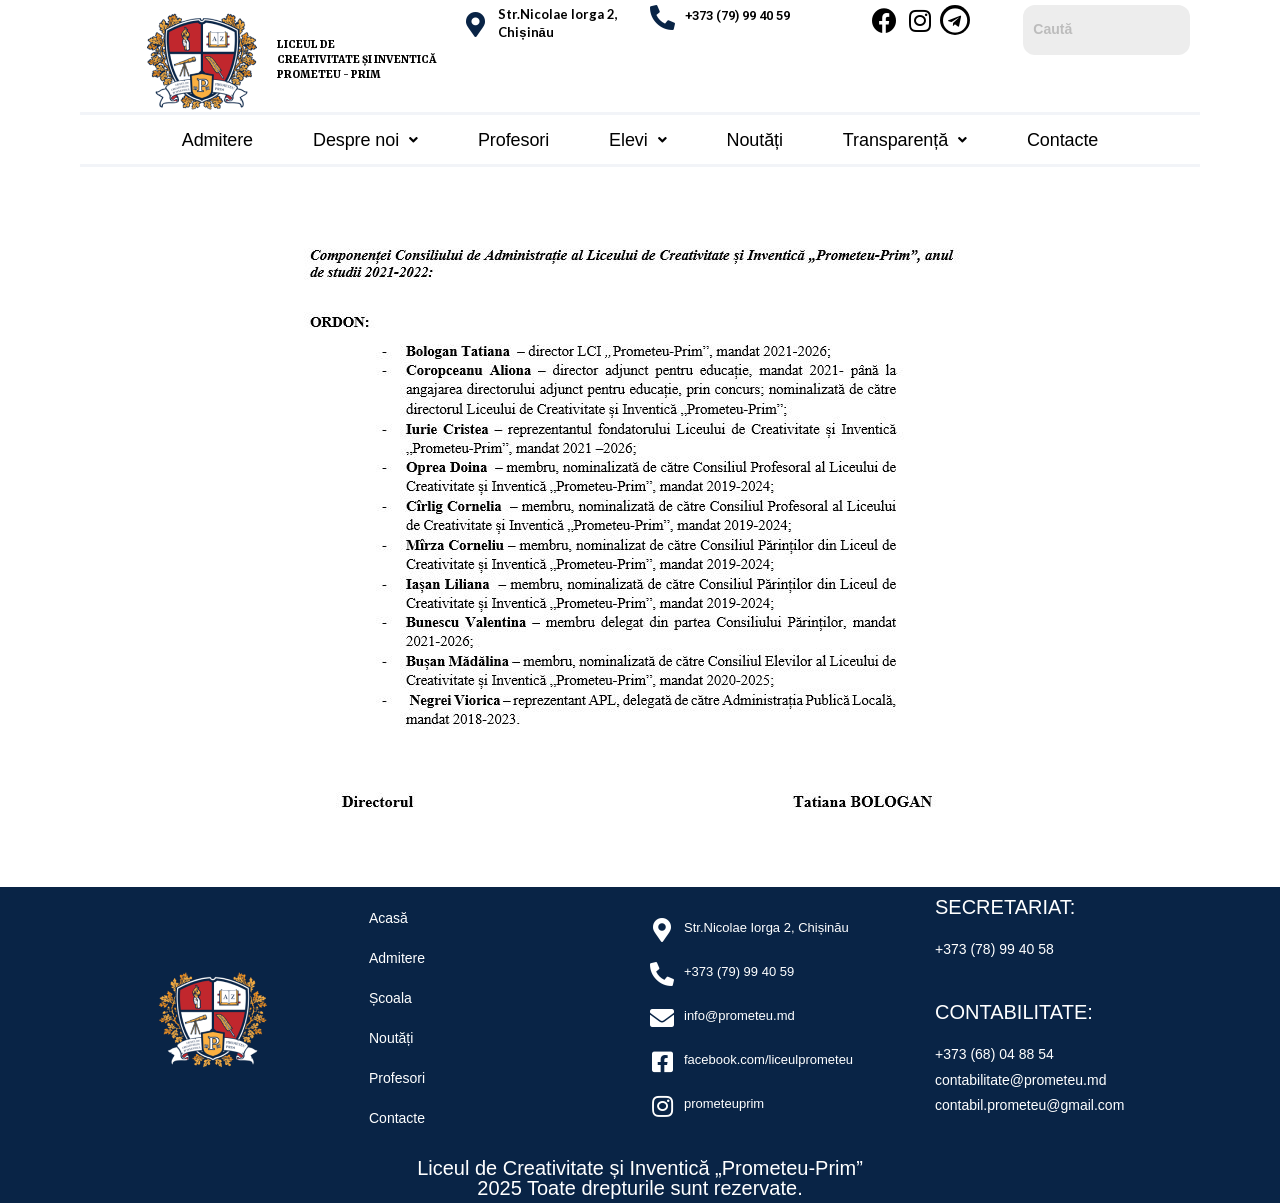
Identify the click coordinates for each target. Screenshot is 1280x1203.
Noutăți (755, 136)
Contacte (1062, 136)
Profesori (513, 136)
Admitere (217, 136)
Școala (390, 992)
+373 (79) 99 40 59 (737, 15)
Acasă (388, 912)
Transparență (905, 136)
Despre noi (365, 136)
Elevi (637, 136)
